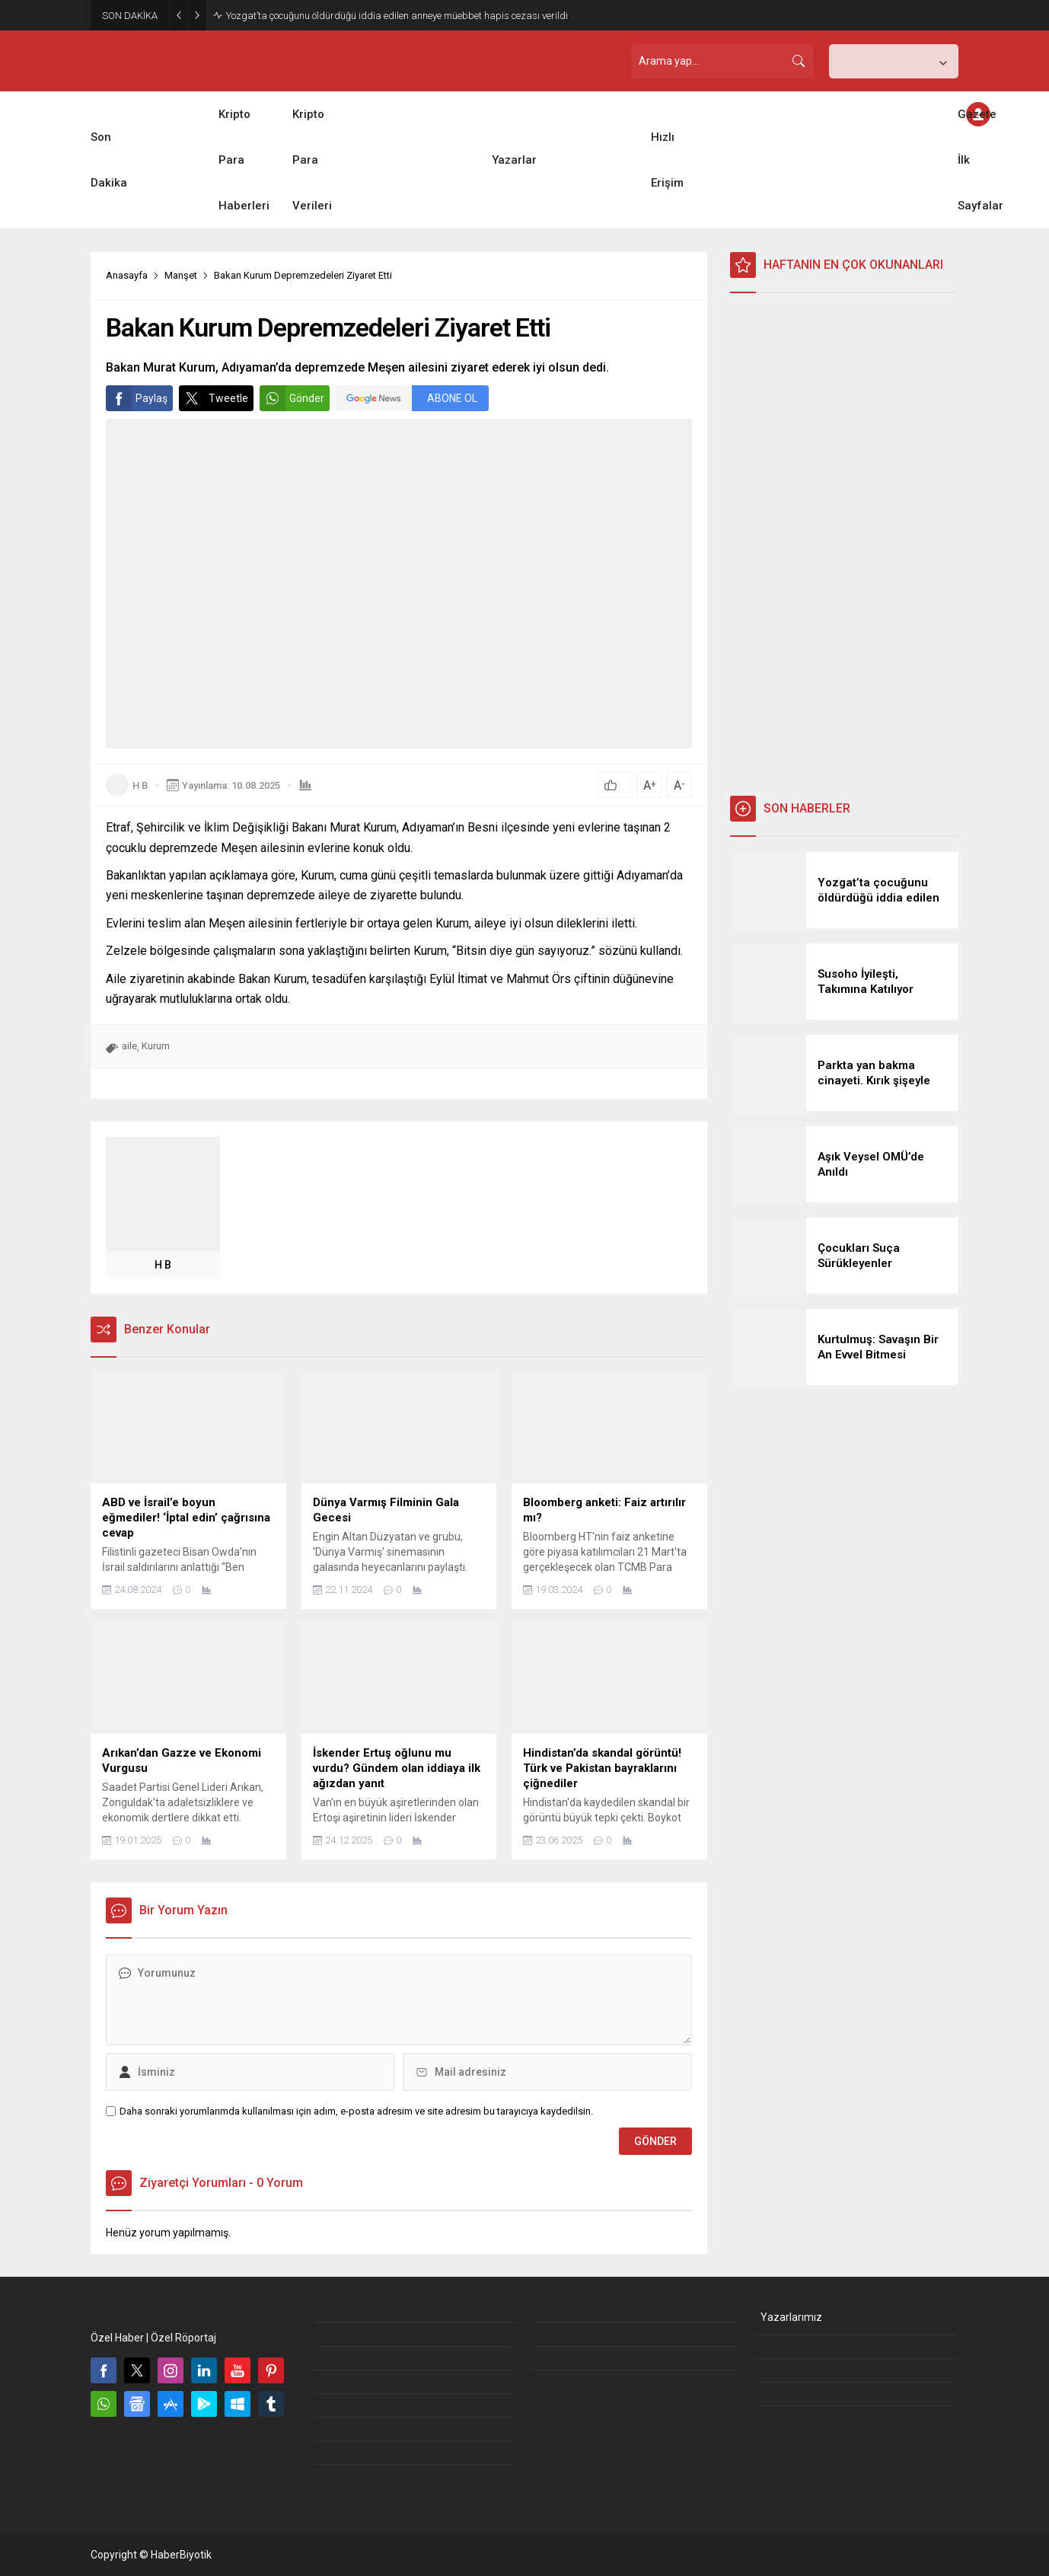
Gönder (292, 398)
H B (140, 785)
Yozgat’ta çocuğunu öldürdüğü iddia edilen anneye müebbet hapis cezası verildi (397, 15)
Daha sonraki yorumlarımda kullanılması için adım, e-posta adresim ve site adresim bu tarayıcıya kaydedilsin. (356, 2111)
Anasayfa (127, 275)
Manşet (180, 275)
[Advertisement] (844, 544)
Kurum (156, 1046)
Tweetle (213, 398)
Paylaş (136, 398)
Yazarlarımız (791, 2317)
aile (129, 1046)
